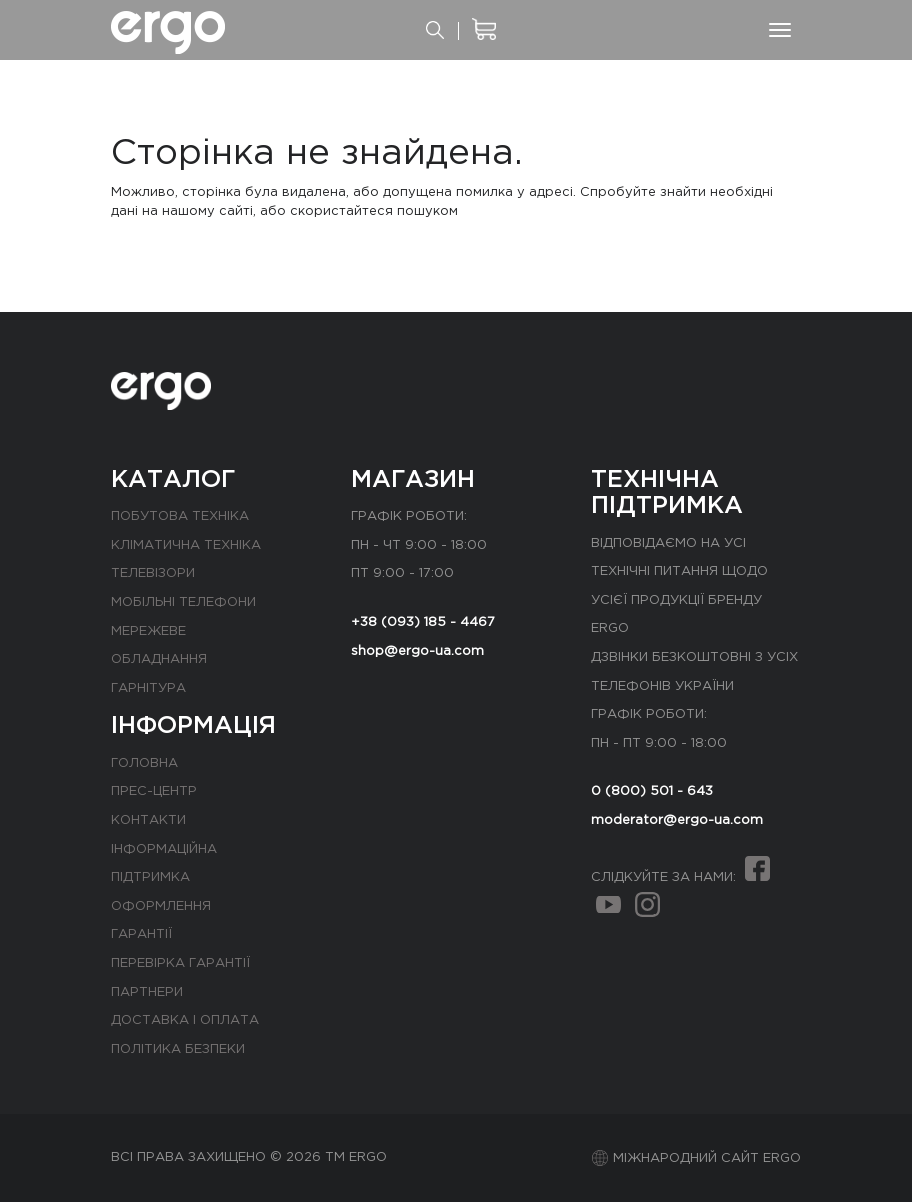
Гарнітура (148, 688)
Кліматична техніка (186, 545)
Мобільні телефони (183, 602)
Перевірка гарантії (180, 963)
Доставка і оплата (185, 1020)
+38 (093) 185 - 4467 (423, 622)
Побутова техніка (180, 516)
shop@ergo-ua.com (417, 651)
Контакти (148, 820)
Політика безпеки (178, 1049)
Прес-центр (154, 791)
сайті (236, 211)
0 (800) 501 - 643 (652, 791)
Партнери (147, 992)
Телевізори (153, 573)
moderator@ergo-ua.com (677, 820)
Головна (144, 763)
